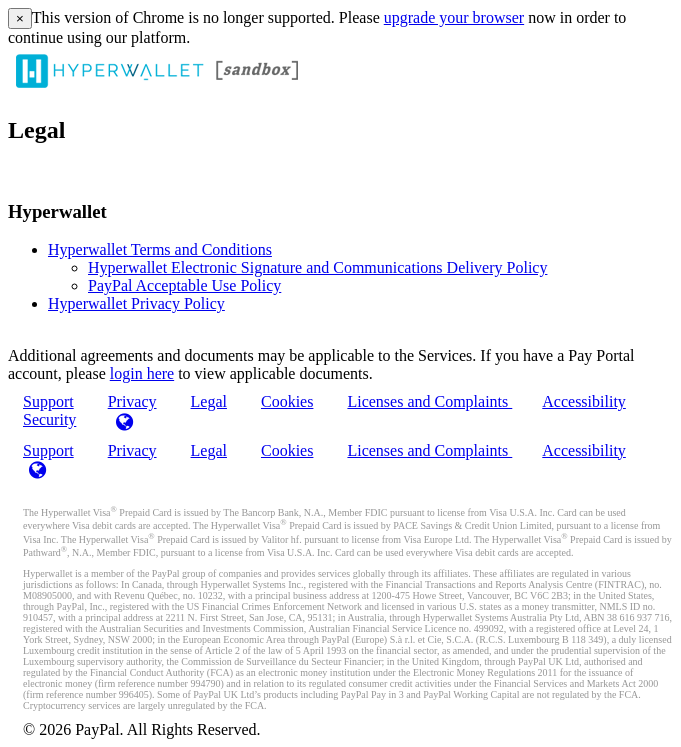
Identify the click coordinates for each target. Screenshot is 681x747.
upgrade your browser (454, 17)
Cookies (287, 401)
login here (142, 373)
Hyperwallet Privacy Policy (136, 303)
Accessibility (584, 401)
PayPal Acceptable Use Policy (184, 285)
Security (49, 419)
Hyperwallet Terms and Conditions (160, 249)
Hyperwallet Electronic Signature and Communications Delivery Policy (317, 267)
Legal (209, 401)
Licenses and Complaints (429, 401)
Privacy (132, 450)
